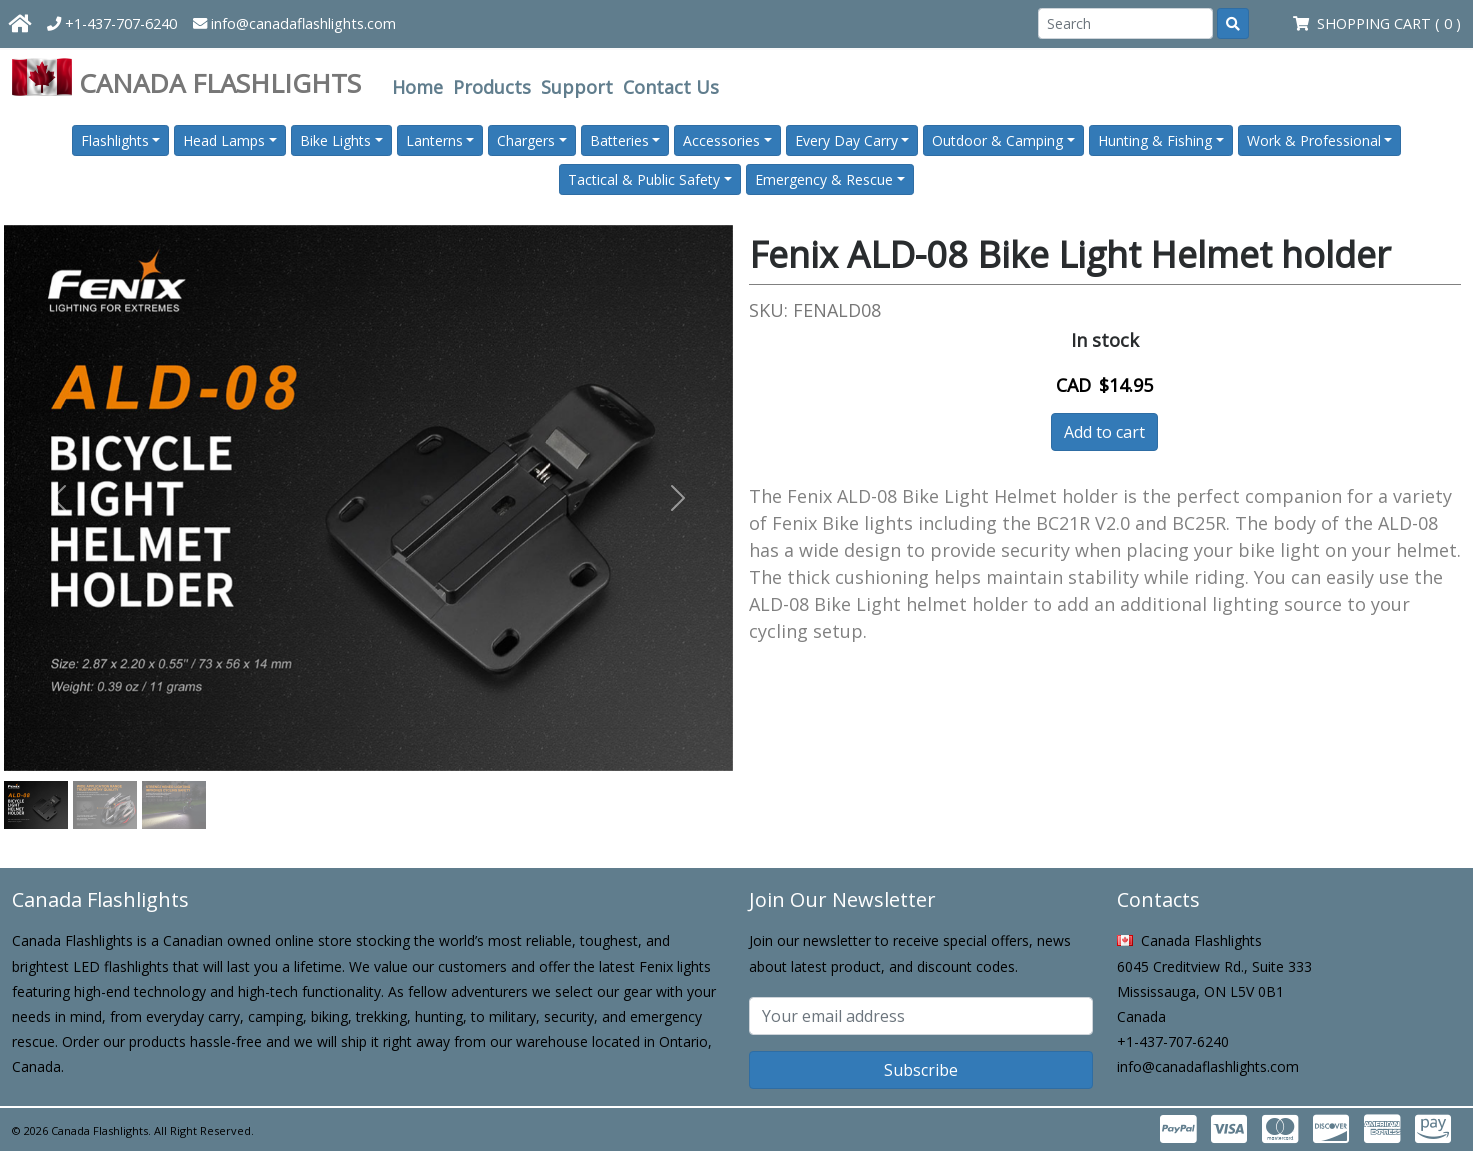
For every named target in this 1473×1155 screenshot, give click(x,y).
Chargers (526, 140)
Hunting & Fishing (1155, 140)
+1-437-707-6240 (112, 23)
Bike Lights (335, 140)
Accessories (721, 140)
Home (417, 87)
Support (577, 87)
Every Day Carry (846, 140)
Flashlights (115, 140)
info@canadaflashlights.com (294, 23)
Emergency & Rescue (824, 179)
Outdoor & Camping (997, 140)
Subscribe (921, 1070)
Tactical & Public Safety (644, 179)
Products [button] (492, 87)
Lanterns (434, 140)
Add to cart (1104, 432)
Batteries (619, 140)
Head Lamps (224, 140)
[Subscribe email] (921, 1016)
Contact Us (671, 87)
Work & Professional (1314, 140)
